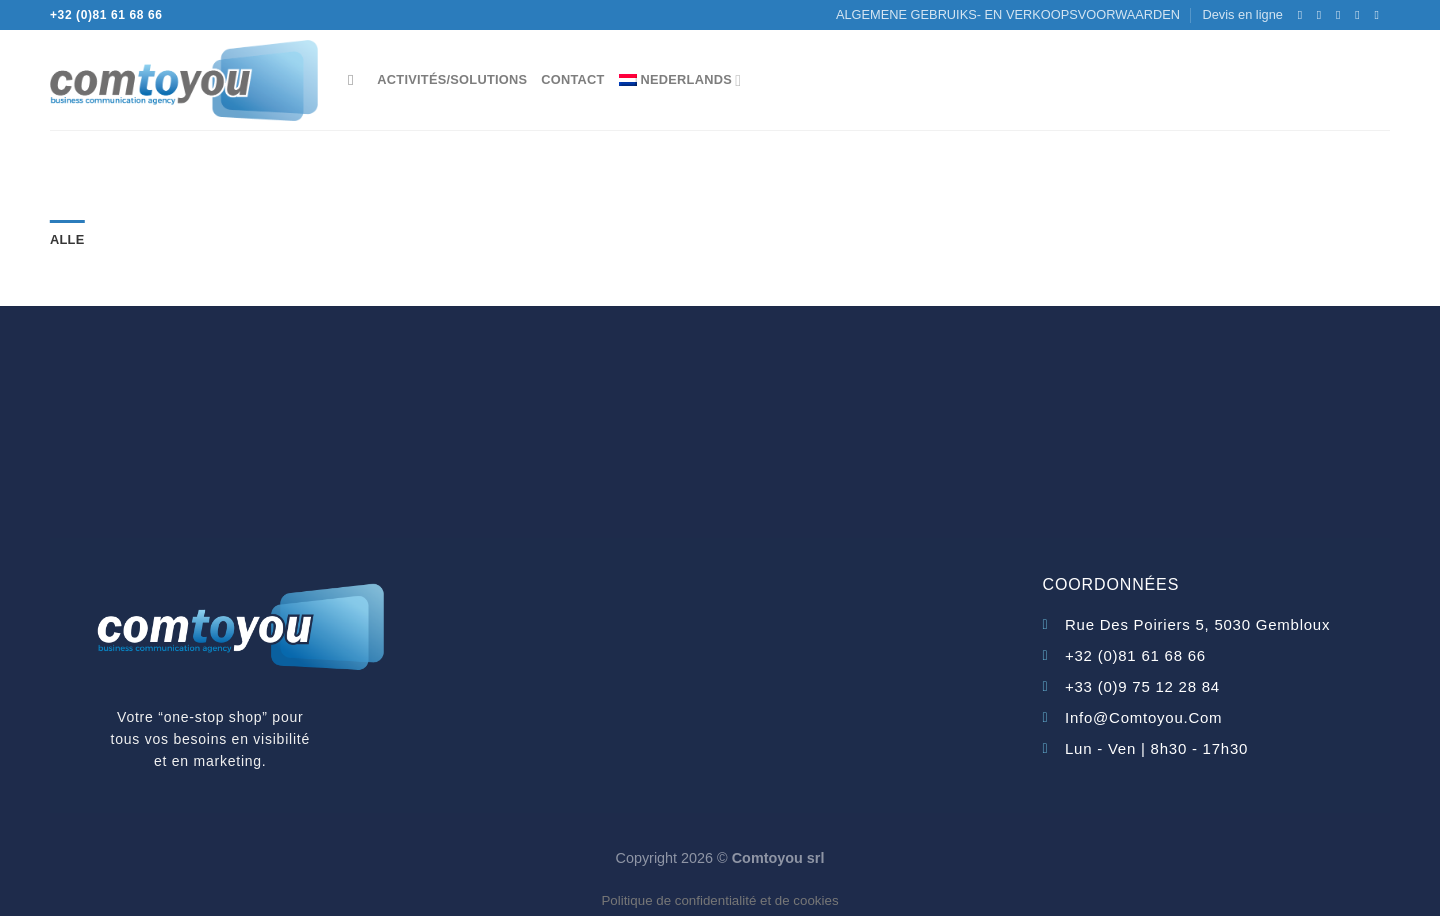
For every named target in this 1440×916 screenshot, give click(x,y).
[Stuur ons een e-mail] (1342, 15)
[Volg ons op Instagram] (1323, 15)
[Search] (355, 80)
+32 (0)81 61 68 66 (106, 15)
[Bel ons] (1361, 15)
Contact (572, 79)
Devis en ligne (1242, 14)
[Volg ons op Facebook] (1304, 15)
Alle (67, 239)
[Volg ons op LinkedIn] (1380, 15)
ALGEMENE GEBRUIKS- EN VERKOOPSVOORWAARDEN (1008, 14)
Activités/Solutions (452, 79)
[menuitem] (680, 80)
